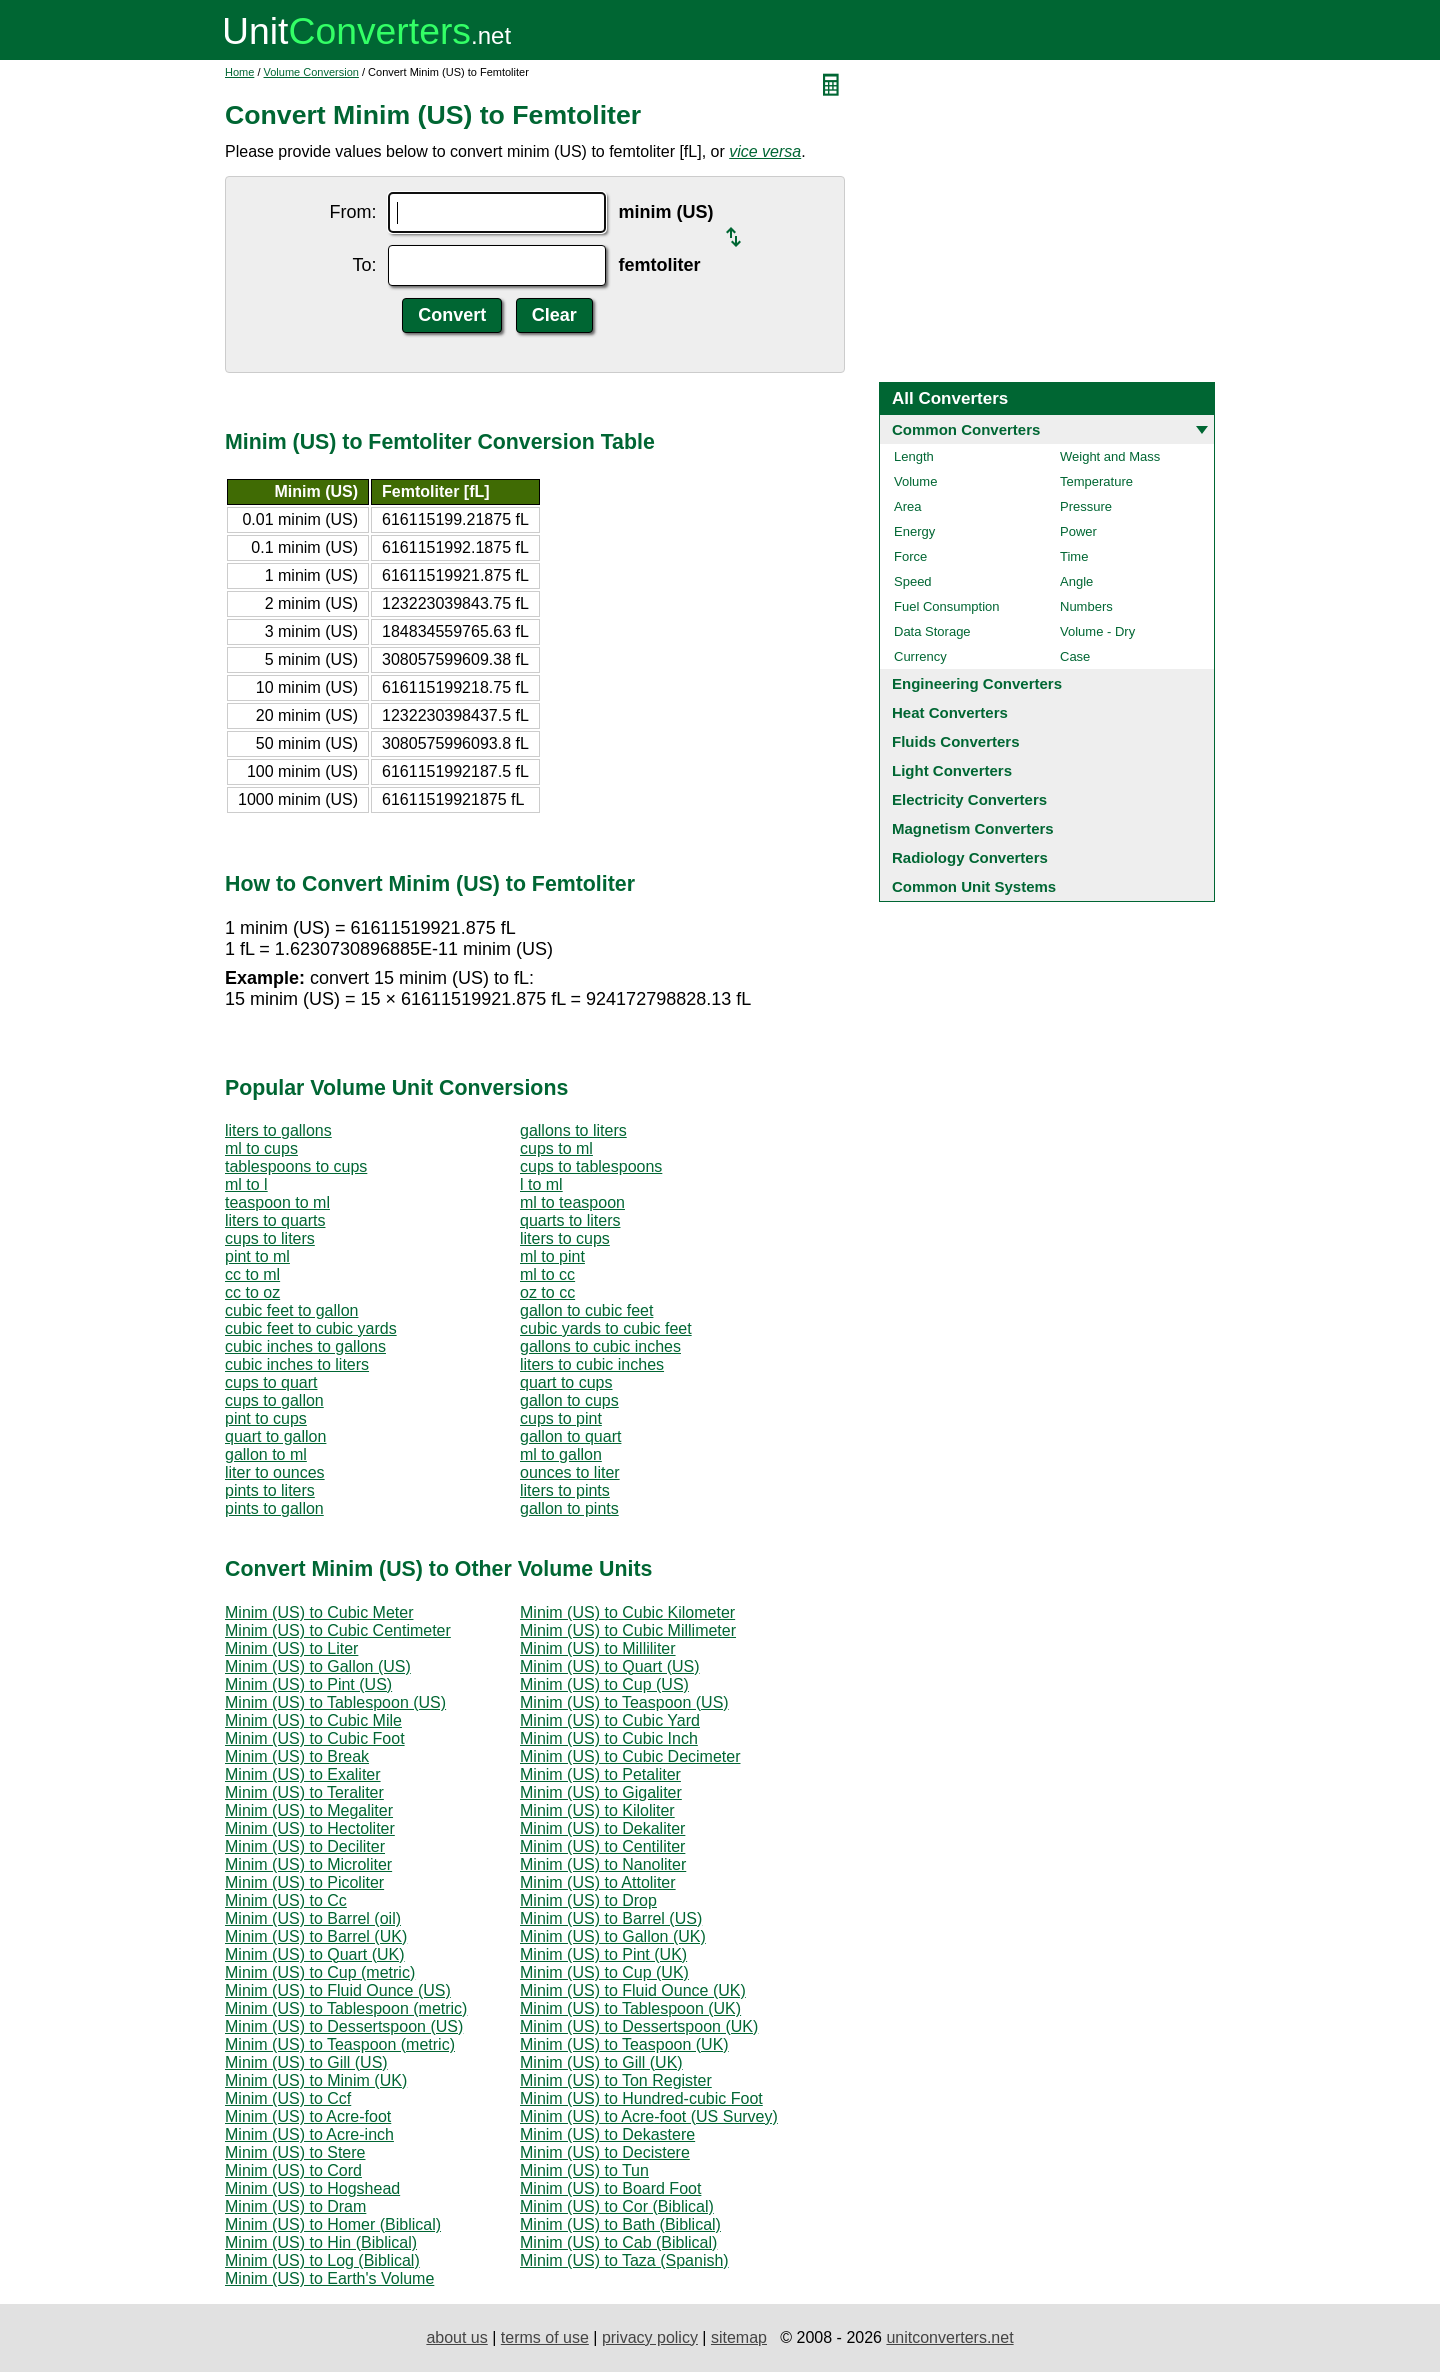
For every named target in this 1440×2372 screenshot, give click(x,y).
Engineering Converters (977, 683)
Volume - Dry (1097, 631)
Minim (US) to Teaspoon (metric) (340, 2044)
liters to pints (565, 1490)
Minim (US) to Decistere (605, 2152)
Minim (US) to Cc (286, 1900)
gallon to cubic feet (586, 1310)
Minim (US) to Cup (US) (604, 1684)
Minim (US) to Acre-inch (309, 2134)
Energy (914, 531)
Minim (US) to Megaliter (309, 1810)
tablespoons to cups (296, 1166)
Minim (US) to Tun (584, 2170)
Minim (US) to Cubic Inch (609, 1738)
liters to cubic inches (592, 1364)
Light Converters (952, 770)
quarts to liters (570, 1220)
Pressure (1086, 506)
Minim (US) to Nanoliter (603, 1864)
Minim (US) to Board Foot (610, 2188)
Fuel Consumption (947, 606)
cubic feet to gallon (291, 1310)
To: (364, 265)
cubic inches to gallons (305, 1346)
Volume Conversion (311, 72)
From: (352, 212)
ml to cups (261, 1148)
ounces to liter (570, 1472)
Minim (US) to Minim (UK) (316, 2080)
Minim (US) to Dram (295, 2206)
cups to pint (561, 1418)
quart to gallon (275, 1436)
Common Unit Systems (974, 886)
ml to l (246, 1184)
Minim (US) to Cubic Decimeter (630, 1756)
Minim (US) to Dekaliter (602, 1828)
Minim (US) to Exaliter (303, 1774)
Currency (920, 656)
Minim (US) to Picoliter (304, 1882)
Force (910, 556)
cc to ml (252, 1274)
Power (1078, 531)
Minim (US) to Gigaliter (601, 1792)
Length (914, 456)
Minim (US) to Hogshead (312, 2188)
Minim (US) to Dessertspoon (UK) (639, 2026)
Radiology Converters (970, 857)
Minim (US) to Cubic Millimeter (628, 1630)
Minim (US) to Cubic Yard (610, 1720)
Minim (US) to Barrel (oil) (313, 1918)
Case (1075, 656)
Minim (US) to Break (297, 1756)
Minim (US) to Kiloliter (597, 1810)
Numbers (1086, 606)
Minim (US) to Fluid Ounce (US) (338, 1990)
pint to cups (266, 1418)
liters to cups (565, 1238)
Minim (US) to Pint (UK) (603, 1954)
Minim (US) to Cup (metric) (320, 1972)
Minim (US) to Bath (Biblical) (620, 2224)
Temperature (1096, 481)
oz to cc (547, 1292)
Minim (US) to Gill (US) (306, 2062)
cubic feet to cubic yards (311, 1328)
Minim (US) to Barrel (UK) (316, 1936)
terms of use (545, 2337)
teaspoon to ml (277, 1202)
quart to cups (566, 1382)
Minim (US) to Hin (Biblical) (321, 2242)
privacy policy (650, 2337)
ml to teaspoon (572, 1202)
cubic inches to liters (297, 1364)
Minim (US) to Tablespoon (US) (335, 1702)
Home (239, 72)
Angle (1076, 581)
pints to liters (270, 1490)
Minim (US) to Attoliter (598, 1882)
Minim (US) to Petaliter (600, 1774)
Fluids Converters (956, 741)
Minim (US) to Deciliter (305, 1846)
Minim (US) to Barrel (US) (611, 1918)
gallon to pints (569, 1508)
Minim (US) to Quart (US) (610, 1666)
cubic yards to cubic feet (606, 1328)
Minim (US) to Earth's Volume (329, 2278)
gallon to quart (570, 1436)
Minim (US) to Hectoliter (310, 1828)
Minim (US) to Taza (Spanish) (624, 2260)
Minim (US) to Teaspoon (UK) (624, 2044)
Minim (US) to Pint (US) (308, 1684)
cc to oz (252, 1292)
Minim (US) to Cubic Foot (315, 1738)
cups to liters (270, 1238)
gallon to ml (266, 1454)
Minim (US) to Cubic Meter (319, 1612)
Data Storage (932, 631)
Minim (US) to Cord (293, 2170)
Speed (913, 581)
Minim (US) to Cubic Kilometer (627, 1612)
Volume (915, 481)
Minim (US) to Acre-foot (308, 2116)
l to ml (541, 1184)
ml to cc (547, 1274)
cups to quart (271, 1382)
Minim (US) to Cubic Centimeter (338, 1630)
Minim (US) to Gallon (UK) (613, 1936)
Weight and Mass (1110, 456)
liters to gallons (278, 1130)
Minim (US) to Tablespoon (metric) (346, 2008)
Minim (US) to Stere (295, 2152)
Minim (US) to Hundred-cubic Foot (641, 2098)
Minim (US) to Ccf (288, 2098)
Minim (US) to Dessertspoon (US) (344, 2026)
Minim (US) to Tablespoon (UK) (630, 2008)
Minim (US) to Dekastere (607, 2134)
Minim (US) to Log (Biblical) (322, 2260)
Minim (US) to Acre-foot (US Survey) (649, 2116)
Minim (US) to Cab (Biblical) (618, 2242)
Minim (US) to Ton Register (616, 2080)
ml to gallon (561, 1454)
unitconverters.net (949, 2337)
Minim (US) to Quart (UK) (315, 1954)
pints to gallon (274, 1508)
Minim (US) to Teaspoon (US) (624, 1702)
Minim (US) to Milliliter (598, 1648)
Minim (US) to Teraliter (304, 1792)
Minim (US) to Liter (291, 1648)
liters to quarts (275, 1220)
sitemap (739, 2337)
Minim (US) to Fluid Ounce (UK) (633, 1990)
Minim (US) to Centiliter (602, 1846)
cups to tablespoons (591, 1166)
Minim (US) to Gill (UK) (601, 2062)
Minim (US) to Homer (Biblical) (333, 2224)
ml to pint (552, 1256)
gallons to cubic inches (600, 1346)
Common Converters (966, 429)
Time (1074, 556)
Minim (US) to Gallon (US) (318, 1666)
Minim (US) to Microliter (308, 1864)
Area (907, 506)
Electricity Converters (969, 799)
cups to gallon (274, 1400)
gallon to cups (569, 1400)
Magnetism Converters (973, 828)
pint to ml (257, 1256)
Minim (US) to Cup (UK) (604, 1972)
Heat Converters (950, 712)
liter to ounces (275, 1472)
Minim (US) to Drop (588, 1900)
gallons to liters (573, 1130)
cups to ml (556, 1148)
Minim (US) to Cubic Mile (313, 1720)
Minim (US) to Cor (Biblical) (617, 2206)
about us (456, 2337)
